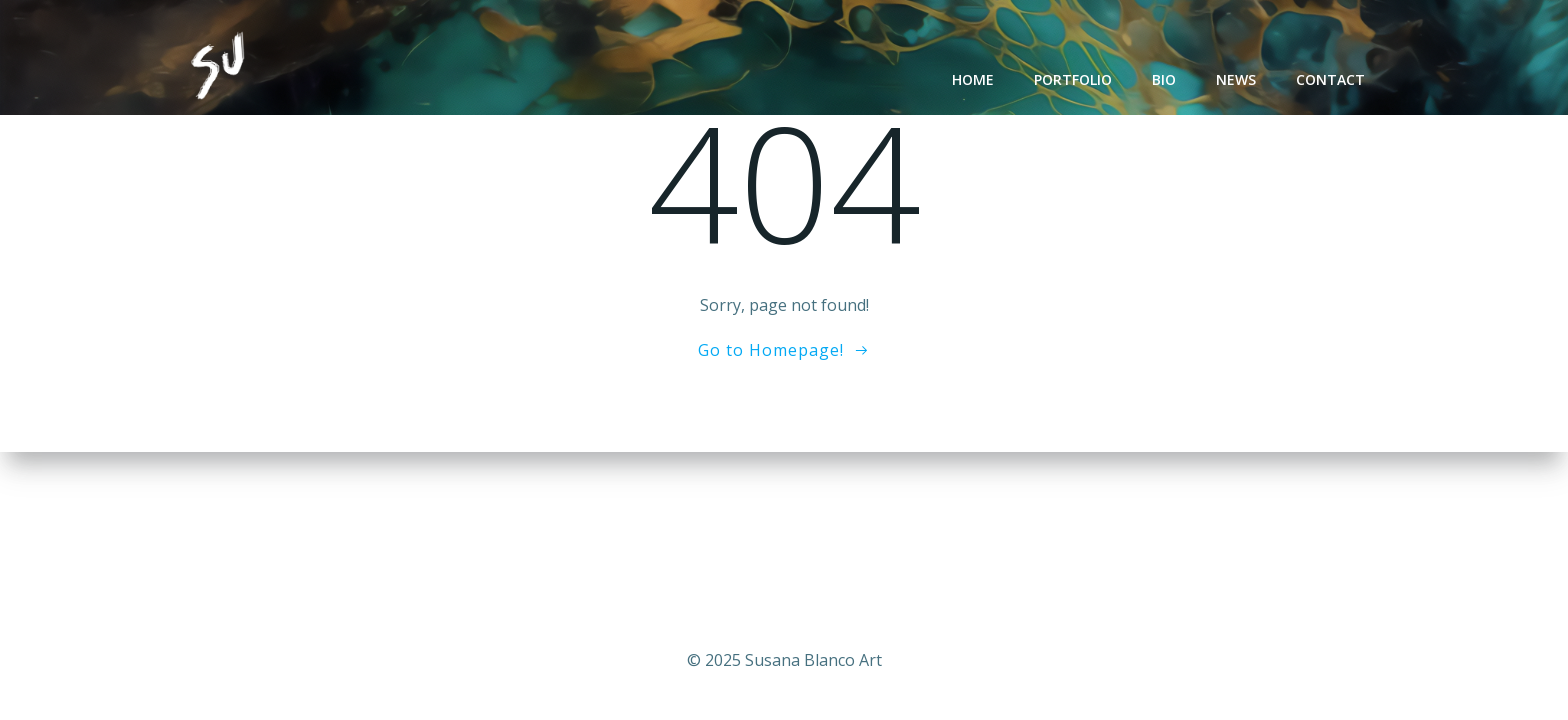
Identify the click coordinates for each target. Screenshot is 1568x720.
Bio (1164, 79)
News (1236, 79)
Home (973, 79)
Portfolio (1073, 79)
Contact (1330, 79)
